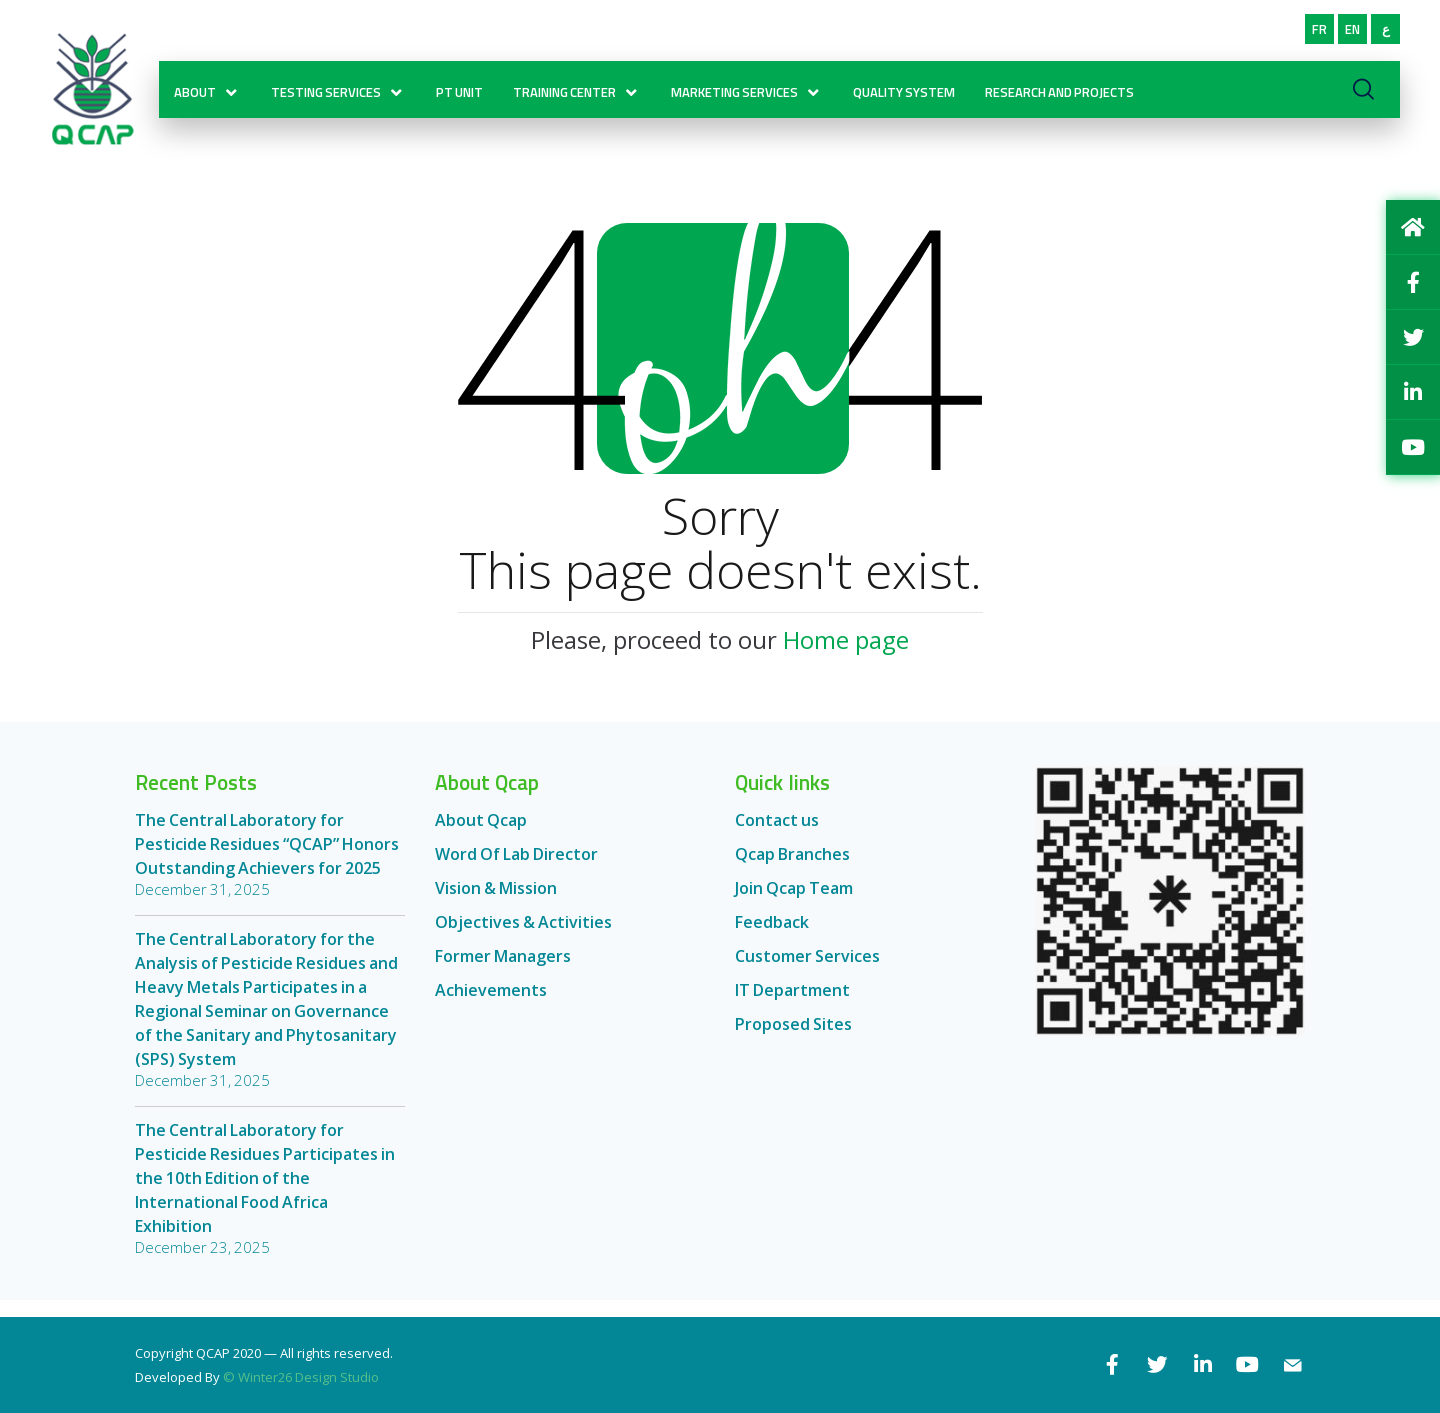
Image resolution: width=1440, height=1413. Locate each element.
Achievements (491, 1004)
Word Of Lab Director (516, 868)
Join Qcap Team (794, 902)
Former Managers (503, 970)
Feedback (772, 936)
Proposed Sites (793, 1038)
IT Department (792, 1004)
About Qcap (481, 834)
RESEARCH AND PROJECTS (1065, 104)
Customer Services (807, 970)
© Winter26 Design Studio (301, 1377)
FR (1319, 42)
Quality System (910, 104)
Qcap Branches (792, 868)
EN (1352, 42)
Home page (846, 653)
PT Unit (465, 104)
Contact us (777, 834)
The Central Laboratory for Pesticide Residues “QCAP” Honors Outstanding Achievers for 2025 (267, 858)
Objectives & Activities (523, 936)
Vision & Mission (496, 902)
